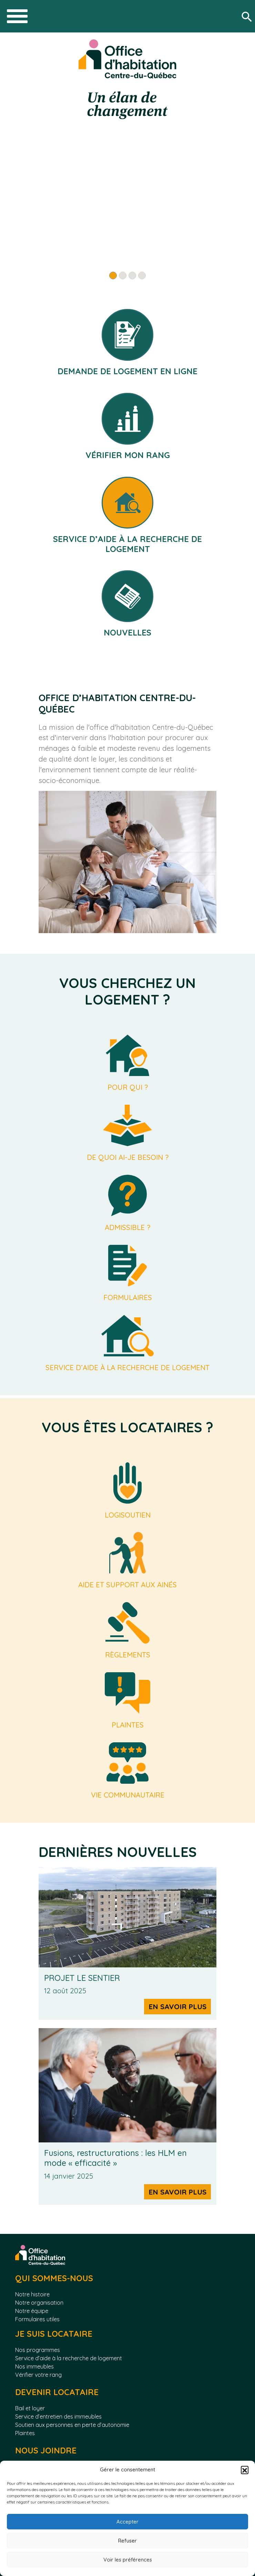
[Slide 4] (142, 275)
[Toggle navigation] (17, 16)
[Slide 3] (132, 275)
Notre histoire (32, 2294)
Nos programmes (37, 2349)
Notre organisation (39, 2302)
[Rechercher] (248, 16)
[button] (244, 2469)
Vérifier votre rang (38, 2374)
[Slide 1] (113, 275)
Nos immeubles (34, 2366)
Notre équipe (31, 2310)
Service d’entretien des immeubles (58, 2416)
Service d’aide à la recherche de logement (68, 2358)
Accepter (127, 2521)
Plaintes (25, 2433)
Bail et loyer (30, 2408)
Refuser (127, 2540)
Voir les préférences (127, 2559)
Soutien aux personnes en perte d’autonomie (72, 2424)
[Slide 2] (122, 275)
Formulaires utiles (37, 2319)
